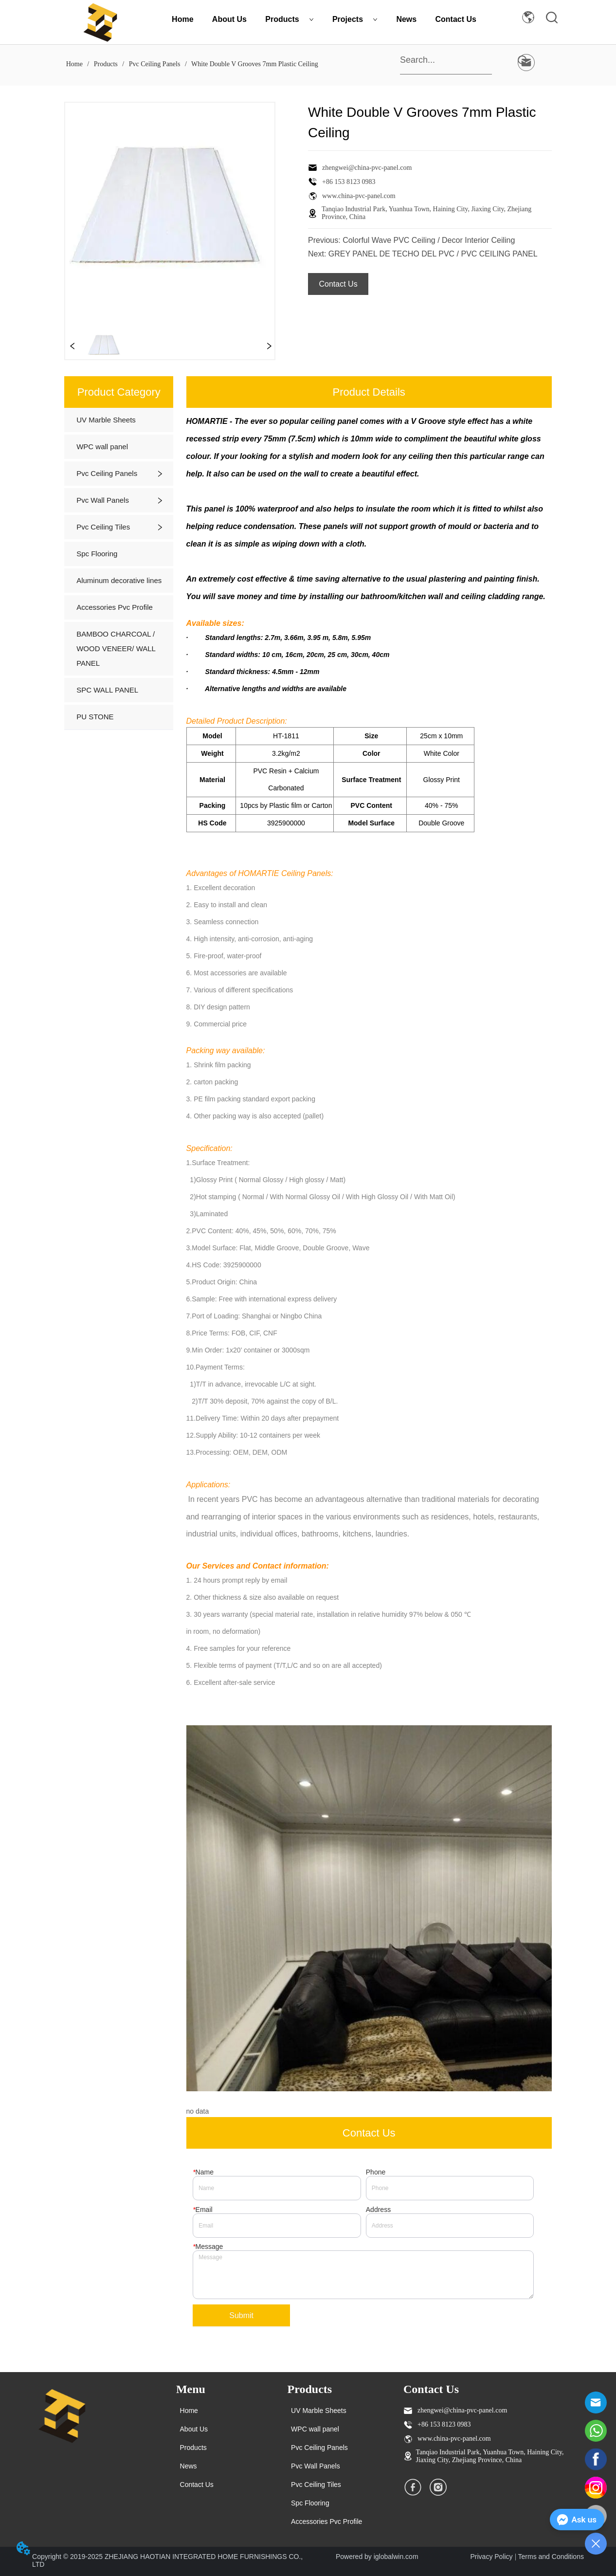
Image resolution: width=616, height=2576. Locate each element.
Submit (241, 2315)
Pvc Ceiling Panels (154, 64)
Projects (355, 19)
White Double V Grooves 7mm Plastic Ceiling (254, 64)
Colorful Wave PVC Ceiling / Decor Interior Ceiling (429, 240)
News (406, 19)
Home (182, 19)
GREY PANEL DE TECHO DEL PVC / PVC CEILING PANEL (433, 254)
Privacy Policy (491, 2556)
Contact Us (455, 19)
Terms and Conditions (551, 2556)
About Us (229, 19)
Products (289, 19)
